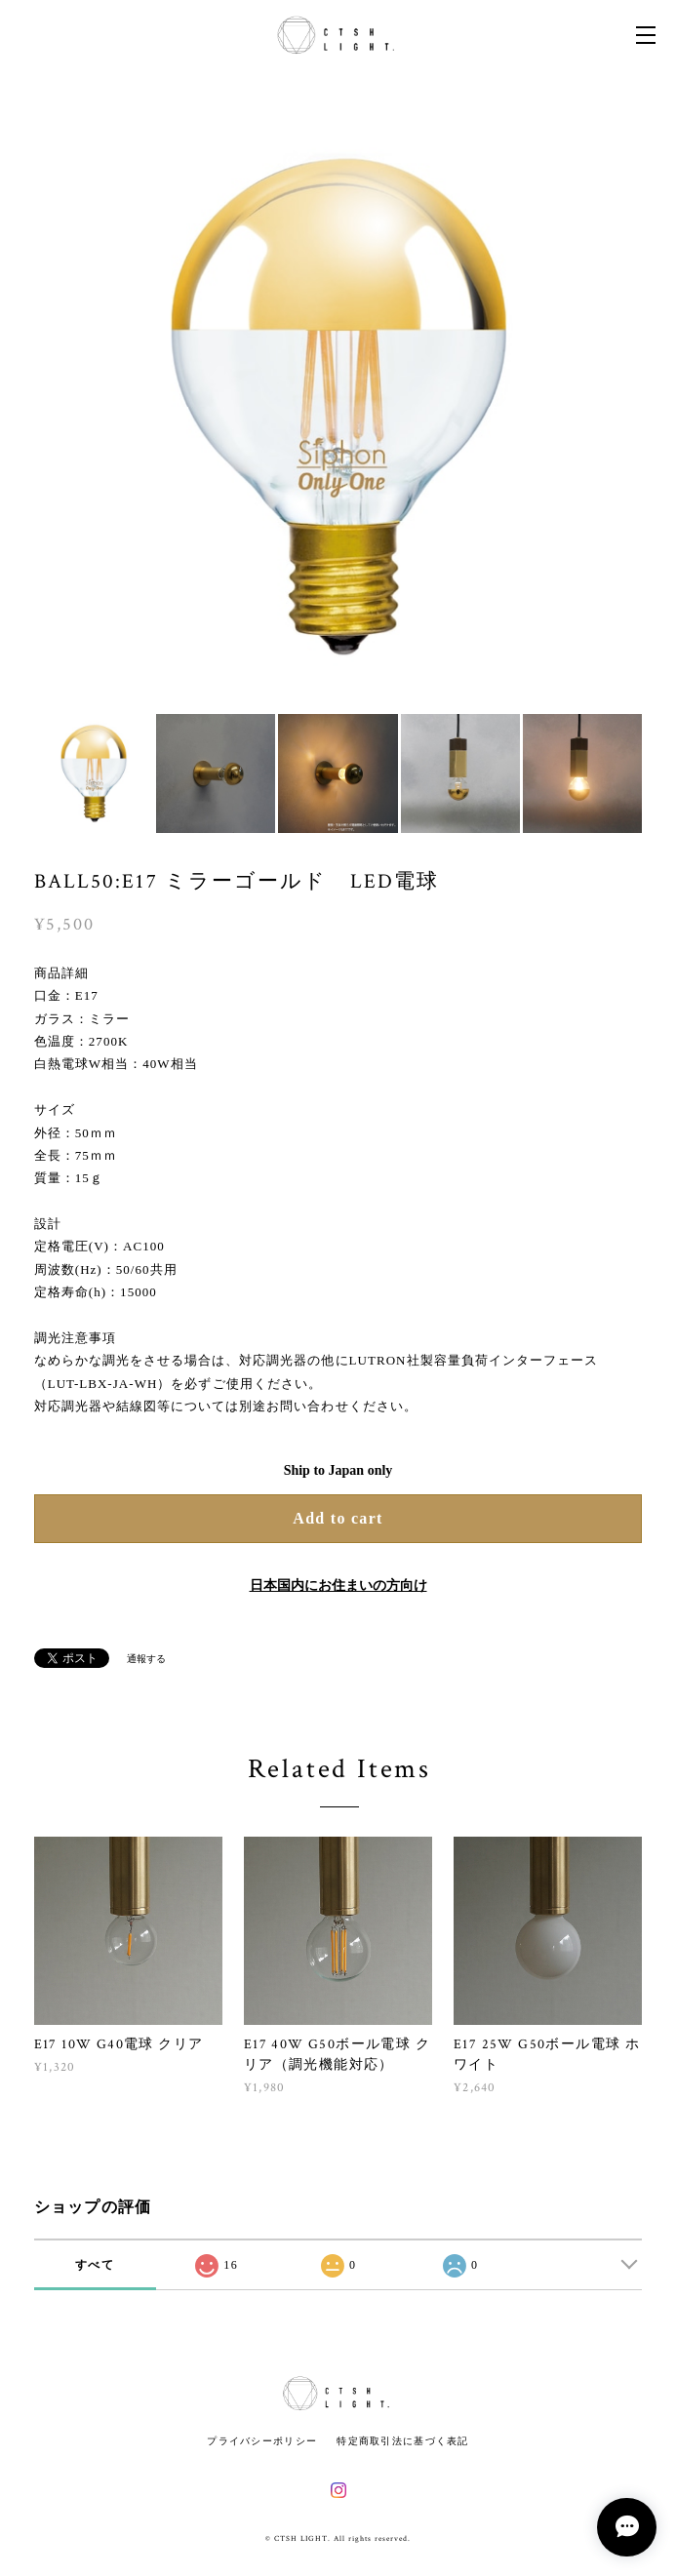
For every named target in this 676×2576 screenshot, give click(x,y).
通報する (146, 1658)
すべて (94, 2265)
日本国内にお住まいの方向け (338, 1585)
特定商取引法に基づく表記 (402, 2441)
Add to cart (337, 1518)
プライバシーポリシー (262, 2441)
